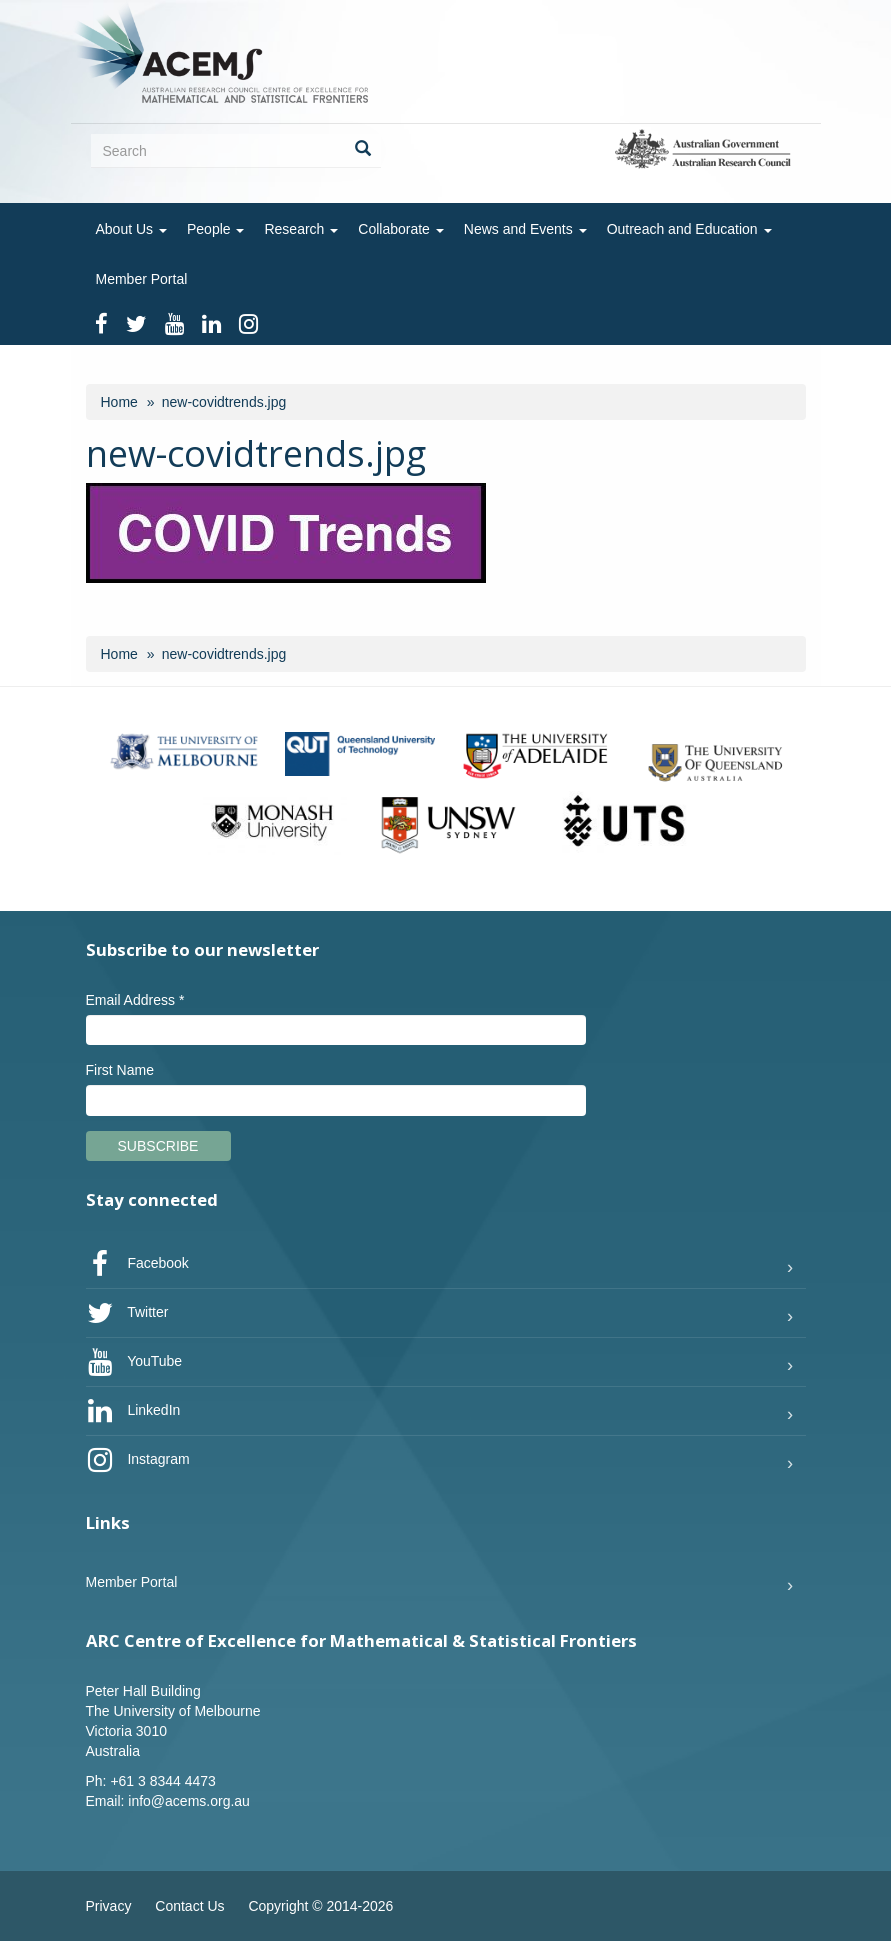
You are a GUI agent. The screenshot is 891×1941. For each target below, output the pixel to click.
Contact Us (189, 1906)
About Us (131, 229)
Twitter (127, 1313)
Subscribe (158, 1146)
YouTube (134, 1362)
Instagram (138, 1460)
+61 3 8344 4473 (163, 1781)
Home (119, 402)
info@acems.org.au (189, 1801)
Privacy (109, 1906)
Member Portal (142, 279)
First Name (120, 1070)
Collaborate (401, 229)
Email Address (135, 1000)
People (215, 229)
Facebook (137, 1264)
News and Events (525, 229)
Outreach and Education (689, 229)
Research (301, 229)
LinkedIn (133, 1411)
